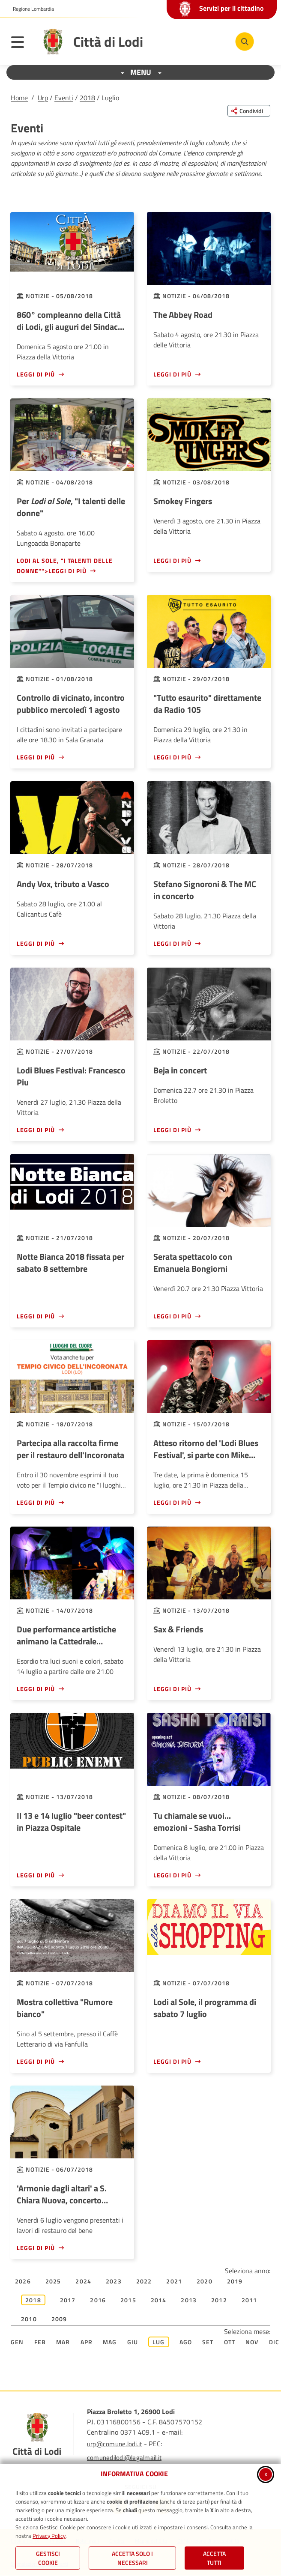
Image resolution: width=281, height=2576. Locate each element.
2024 (83, 2281)
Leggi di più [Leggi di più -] (172, 757)
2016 (98, 2299)
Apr (87, 2341)
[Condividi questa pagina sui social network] (248, 111)
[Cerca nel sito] (244, 41)
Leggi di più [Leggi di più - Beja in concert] (172, 1129)
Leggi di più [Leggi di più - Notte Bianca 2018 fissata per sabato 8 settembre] (36, 1316)
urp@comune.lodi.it (114, 2444)
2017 (68, 2299)
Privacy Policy (49, 2535)
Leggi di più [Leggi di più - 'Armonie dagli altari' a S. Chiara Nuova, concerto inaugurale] (36, 2247)
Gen (17, 2341)
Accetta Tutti (214, 2558)
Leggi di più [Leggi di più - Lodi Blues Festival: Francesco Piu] (36, 1129)
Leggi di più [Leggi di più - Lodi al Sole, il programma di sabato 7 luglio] (172, 2061)
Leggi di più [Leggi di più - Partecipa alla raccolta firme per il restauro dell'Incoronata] (36, 1502)
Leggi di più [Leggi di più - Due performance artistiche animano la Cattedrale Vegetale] (36, 1688)
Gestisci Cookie (48, 2558)
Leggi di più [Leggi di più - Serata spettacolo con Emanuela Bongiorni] (172, 1316)
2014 (159, 2299)
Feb (40, 2341)
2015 (128, 2299)
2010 (29, 2318)
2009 (59, 2318)
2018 (87, 98)
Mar (63, 2341)
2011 (249, 2299)
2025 (53, 2281)
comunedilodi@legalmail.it (124, 2457)
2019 (235, 2281)
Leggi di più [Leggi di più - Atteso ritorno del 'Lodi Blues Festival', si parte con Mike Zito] (172, 1502)
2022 (144, 2281)
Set (208, 2341)
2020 (204, 2281)
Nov (252, 2341)
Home (19, 98)
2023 (114, 2281)
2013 (189, 2299)
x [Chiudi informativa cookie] (265, 2473)
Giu (132, 2341)
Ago (185, 2341)
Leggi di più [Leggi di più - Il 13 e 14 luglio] (36, 1875)
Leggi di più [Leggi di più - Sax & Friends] (172, 1688)
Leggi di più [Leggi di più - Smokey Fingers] (172, 560)
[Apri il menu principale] (22, 43)
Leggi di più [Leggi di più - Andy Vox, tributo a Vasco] (36, 943)
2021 (174, 2281)
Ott (230, 2341)
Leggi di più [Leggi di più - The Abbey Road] (172, 374)
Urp (43, 98)
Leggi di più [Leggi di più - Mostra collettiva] (36, 2061)
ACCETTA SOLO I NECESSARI (132, 2558)
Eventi (63, 98)
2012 (219, 2299)
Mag (110, 2341)
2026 (23, 2281)
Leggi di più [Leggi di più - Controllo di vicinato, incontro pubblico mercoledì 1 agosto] (36, 757)
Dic (274, 2341)
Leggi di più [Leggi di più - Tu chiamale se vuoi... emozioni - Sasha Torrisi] (172, 1875)
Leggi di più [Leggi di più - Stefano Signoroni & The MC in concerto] (172, 943)
